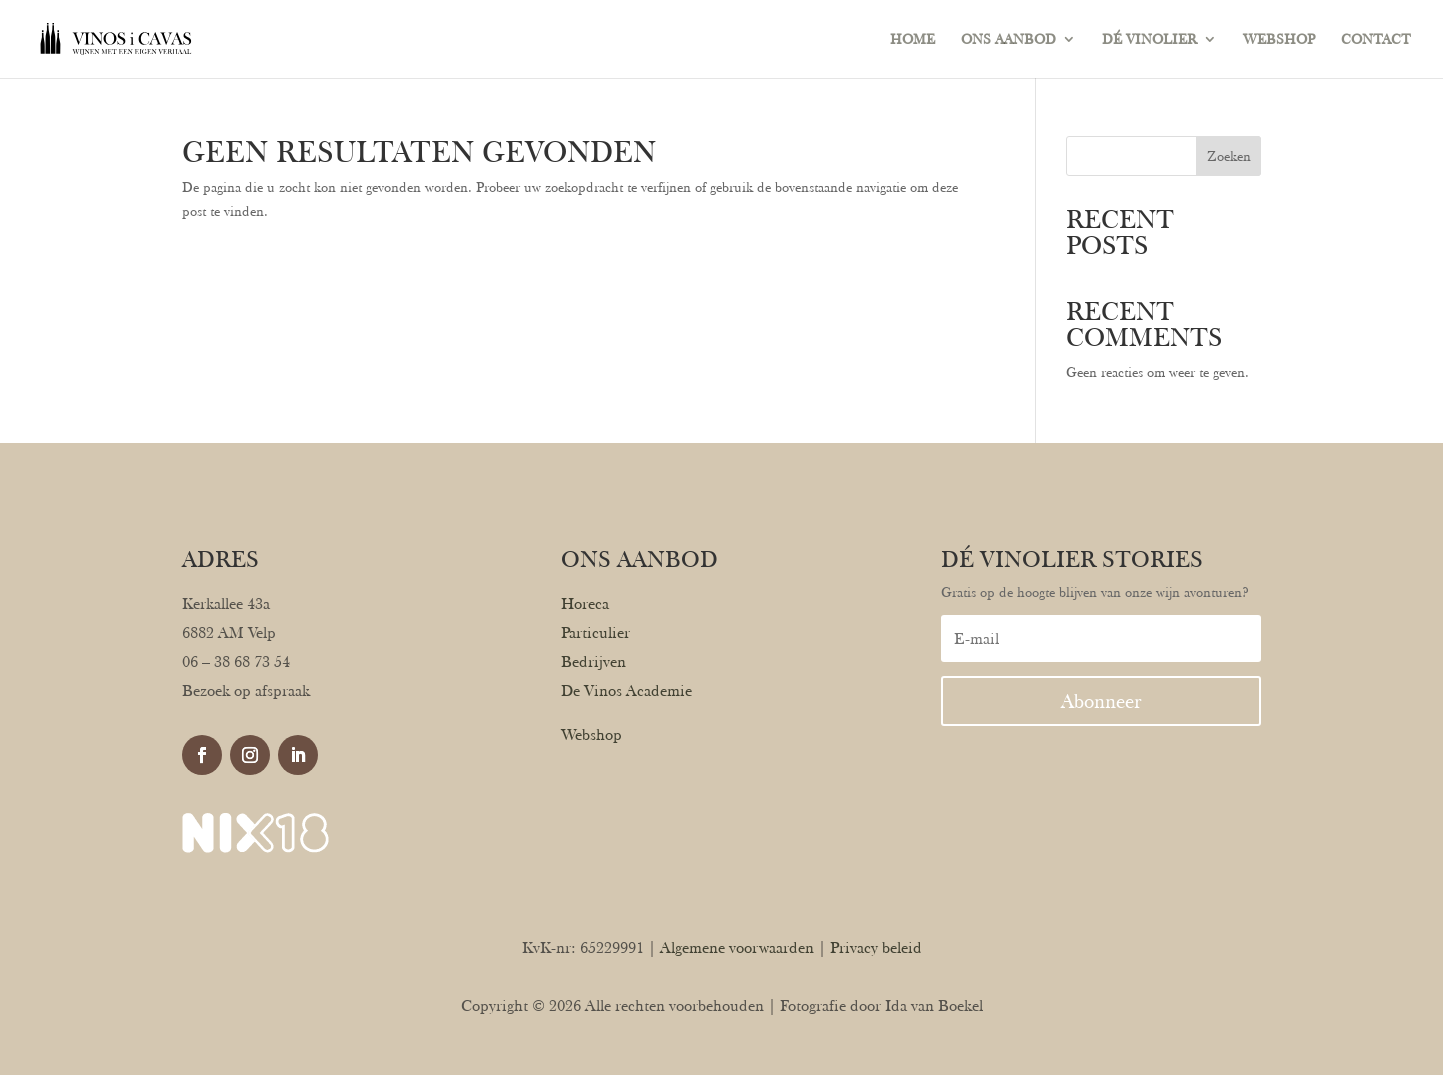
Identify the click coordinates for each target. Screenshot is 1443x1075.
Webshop (591, 734)
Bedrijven (593, 661)
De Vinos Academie (626, 690)
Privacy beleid (876, 947)
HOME (912, 39)
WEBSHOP (1279, 39)
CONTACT (1376, 39)
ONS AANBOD (1008, 39)
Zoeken (1229, 156)
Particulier (595, 632)
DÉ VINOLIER (1149, 39)
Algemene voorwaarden (737, 947)
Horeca (585, 603)
